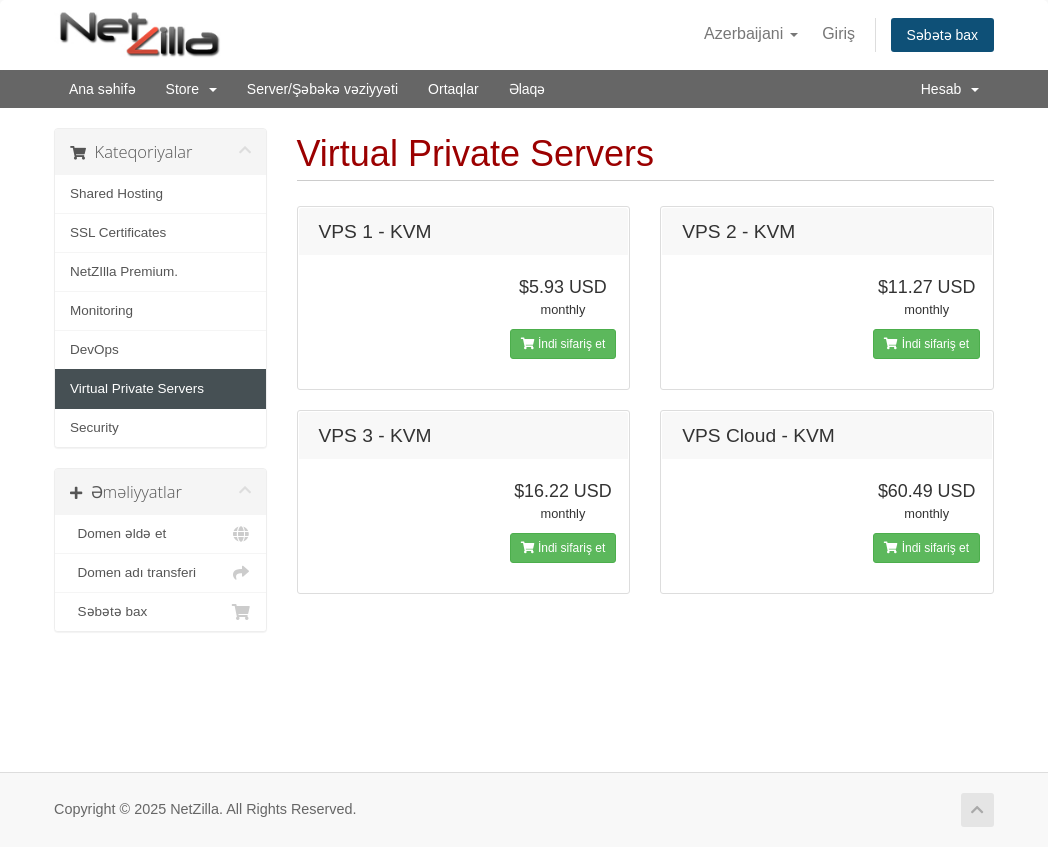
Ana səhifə (102, 89)
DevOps (94, 349)
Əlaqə (527, 89)
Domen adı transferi (160, 573)
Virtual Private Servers (137, 388)
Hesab (950, 89)
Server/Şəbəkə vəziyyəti (322, 89)
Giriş (838, 33)
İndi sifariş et (563, 344)
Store (191, 89)
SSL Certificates (118, 232)
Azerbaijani (751, 33)
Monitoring (101, 310)
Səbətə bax (942, 35)
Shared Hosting (116, 193)
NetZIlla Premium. (124, 271)
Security (94, 427)
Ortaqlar (453, 89)
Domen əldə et (160, 534)
